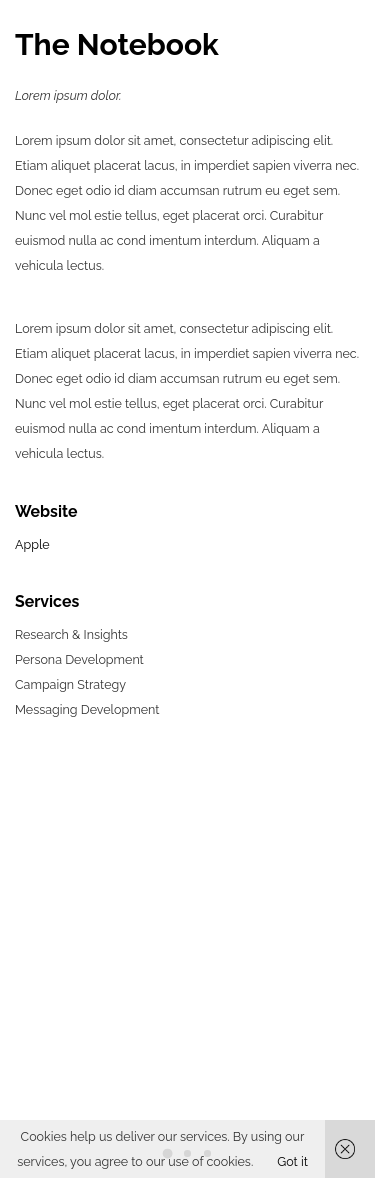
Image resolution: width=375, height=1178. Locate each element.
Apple (32, 544)
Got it (292, 1161)
